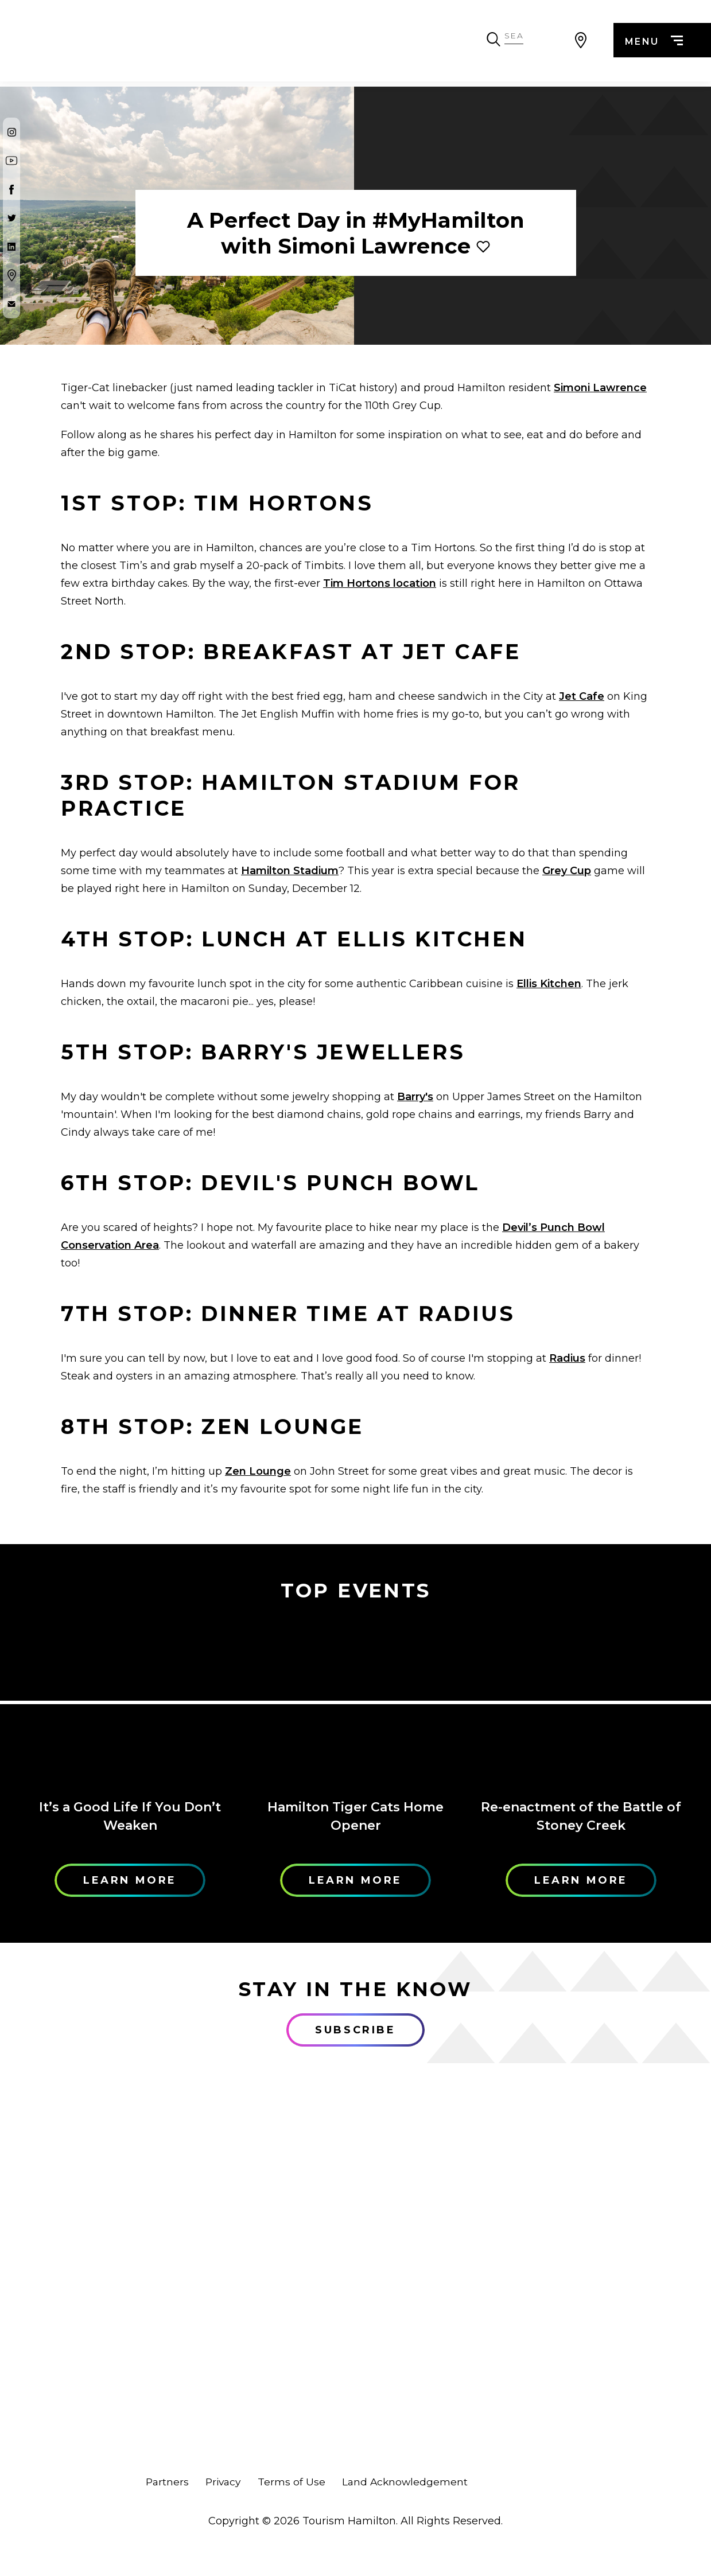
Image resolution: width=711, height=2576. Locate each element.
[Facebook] (11, 189)
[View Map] (581, 43)
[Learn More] (130, 1702)
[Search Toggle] (551, 43)
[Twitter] (11, 218)
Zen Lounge (258, 1471)
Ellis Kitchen (548, 983)
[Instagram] (11, 132)
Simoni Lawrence (600, 387)
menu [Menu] (652, 44)
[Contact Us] (11, 304)
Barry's (415, 1096)
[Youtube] (11, 160)
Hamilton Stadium (290, 870)
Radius (567, 1358)
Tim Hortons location (379, 583)
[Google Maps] (11, 275)
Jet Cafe (581, 696)
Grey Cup (566, 870)
